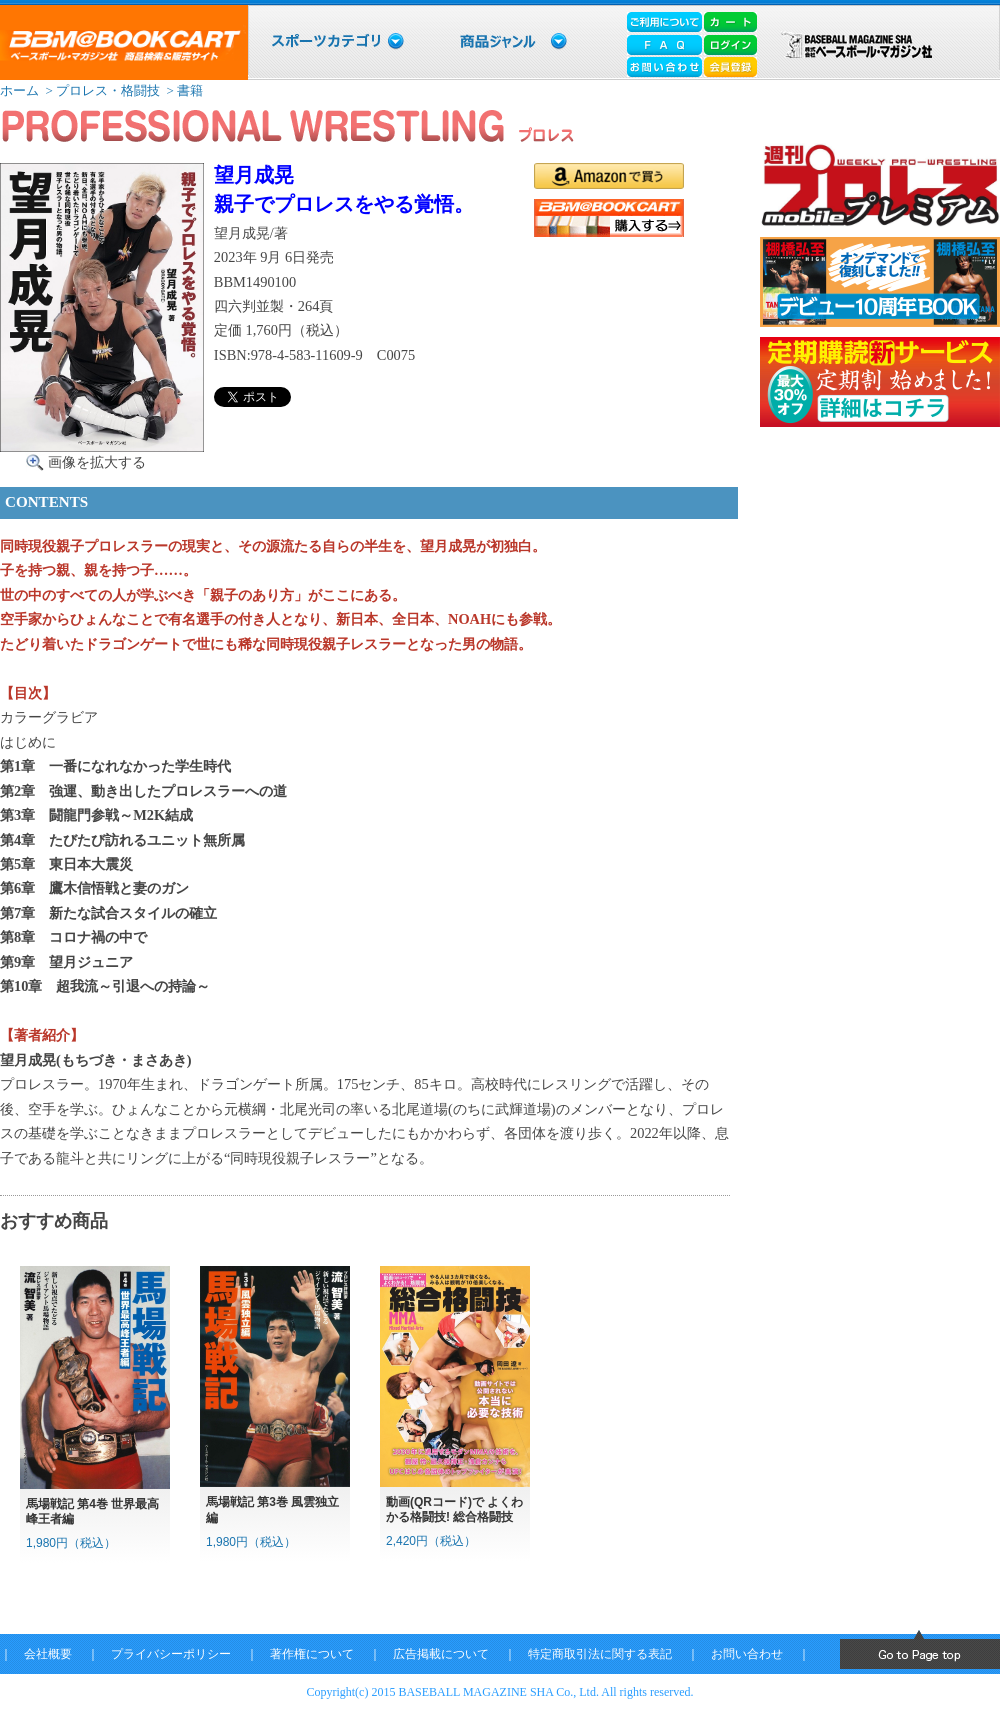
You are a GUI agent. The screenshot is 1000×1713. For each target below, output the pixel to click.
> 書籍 (183, 90)
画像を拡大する (97, 462)
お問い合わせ (747, 1654)
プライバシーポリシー (171, 1654)
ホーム (19, 90)
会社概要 (48, 1654)
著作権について (312, 1654)
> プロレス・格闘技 (101, 90)
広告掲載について (441, 1654)
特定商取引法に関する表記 (600, 1654)
